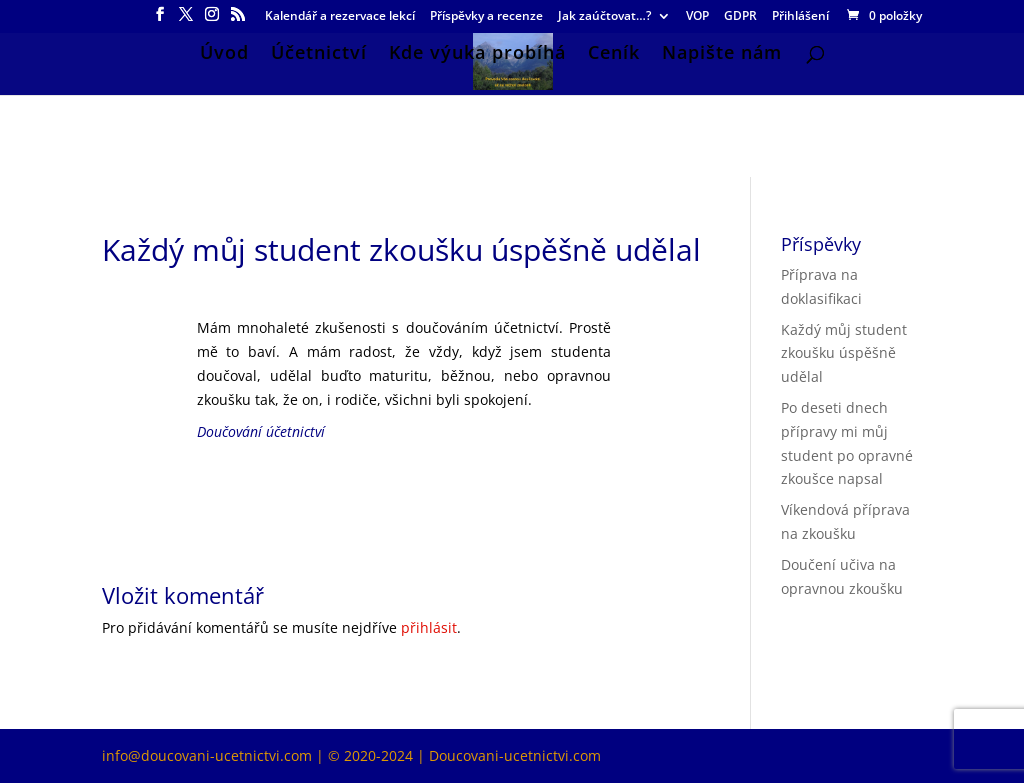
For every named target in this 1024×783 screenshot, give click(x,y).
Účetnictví (319, 54)
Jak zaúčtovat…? (604, 17)
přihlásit (429, 627)
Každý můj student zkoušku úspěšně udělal (844, 353)
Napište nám (722, 54)
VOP (697, 17)
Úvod (224, 54)
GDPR (740, 17)
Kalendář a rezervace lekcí (340, 17)
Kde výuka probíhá (477, 54)
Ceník (614, 54)
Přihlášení (800, 17)
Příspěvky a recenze (486, 17)
